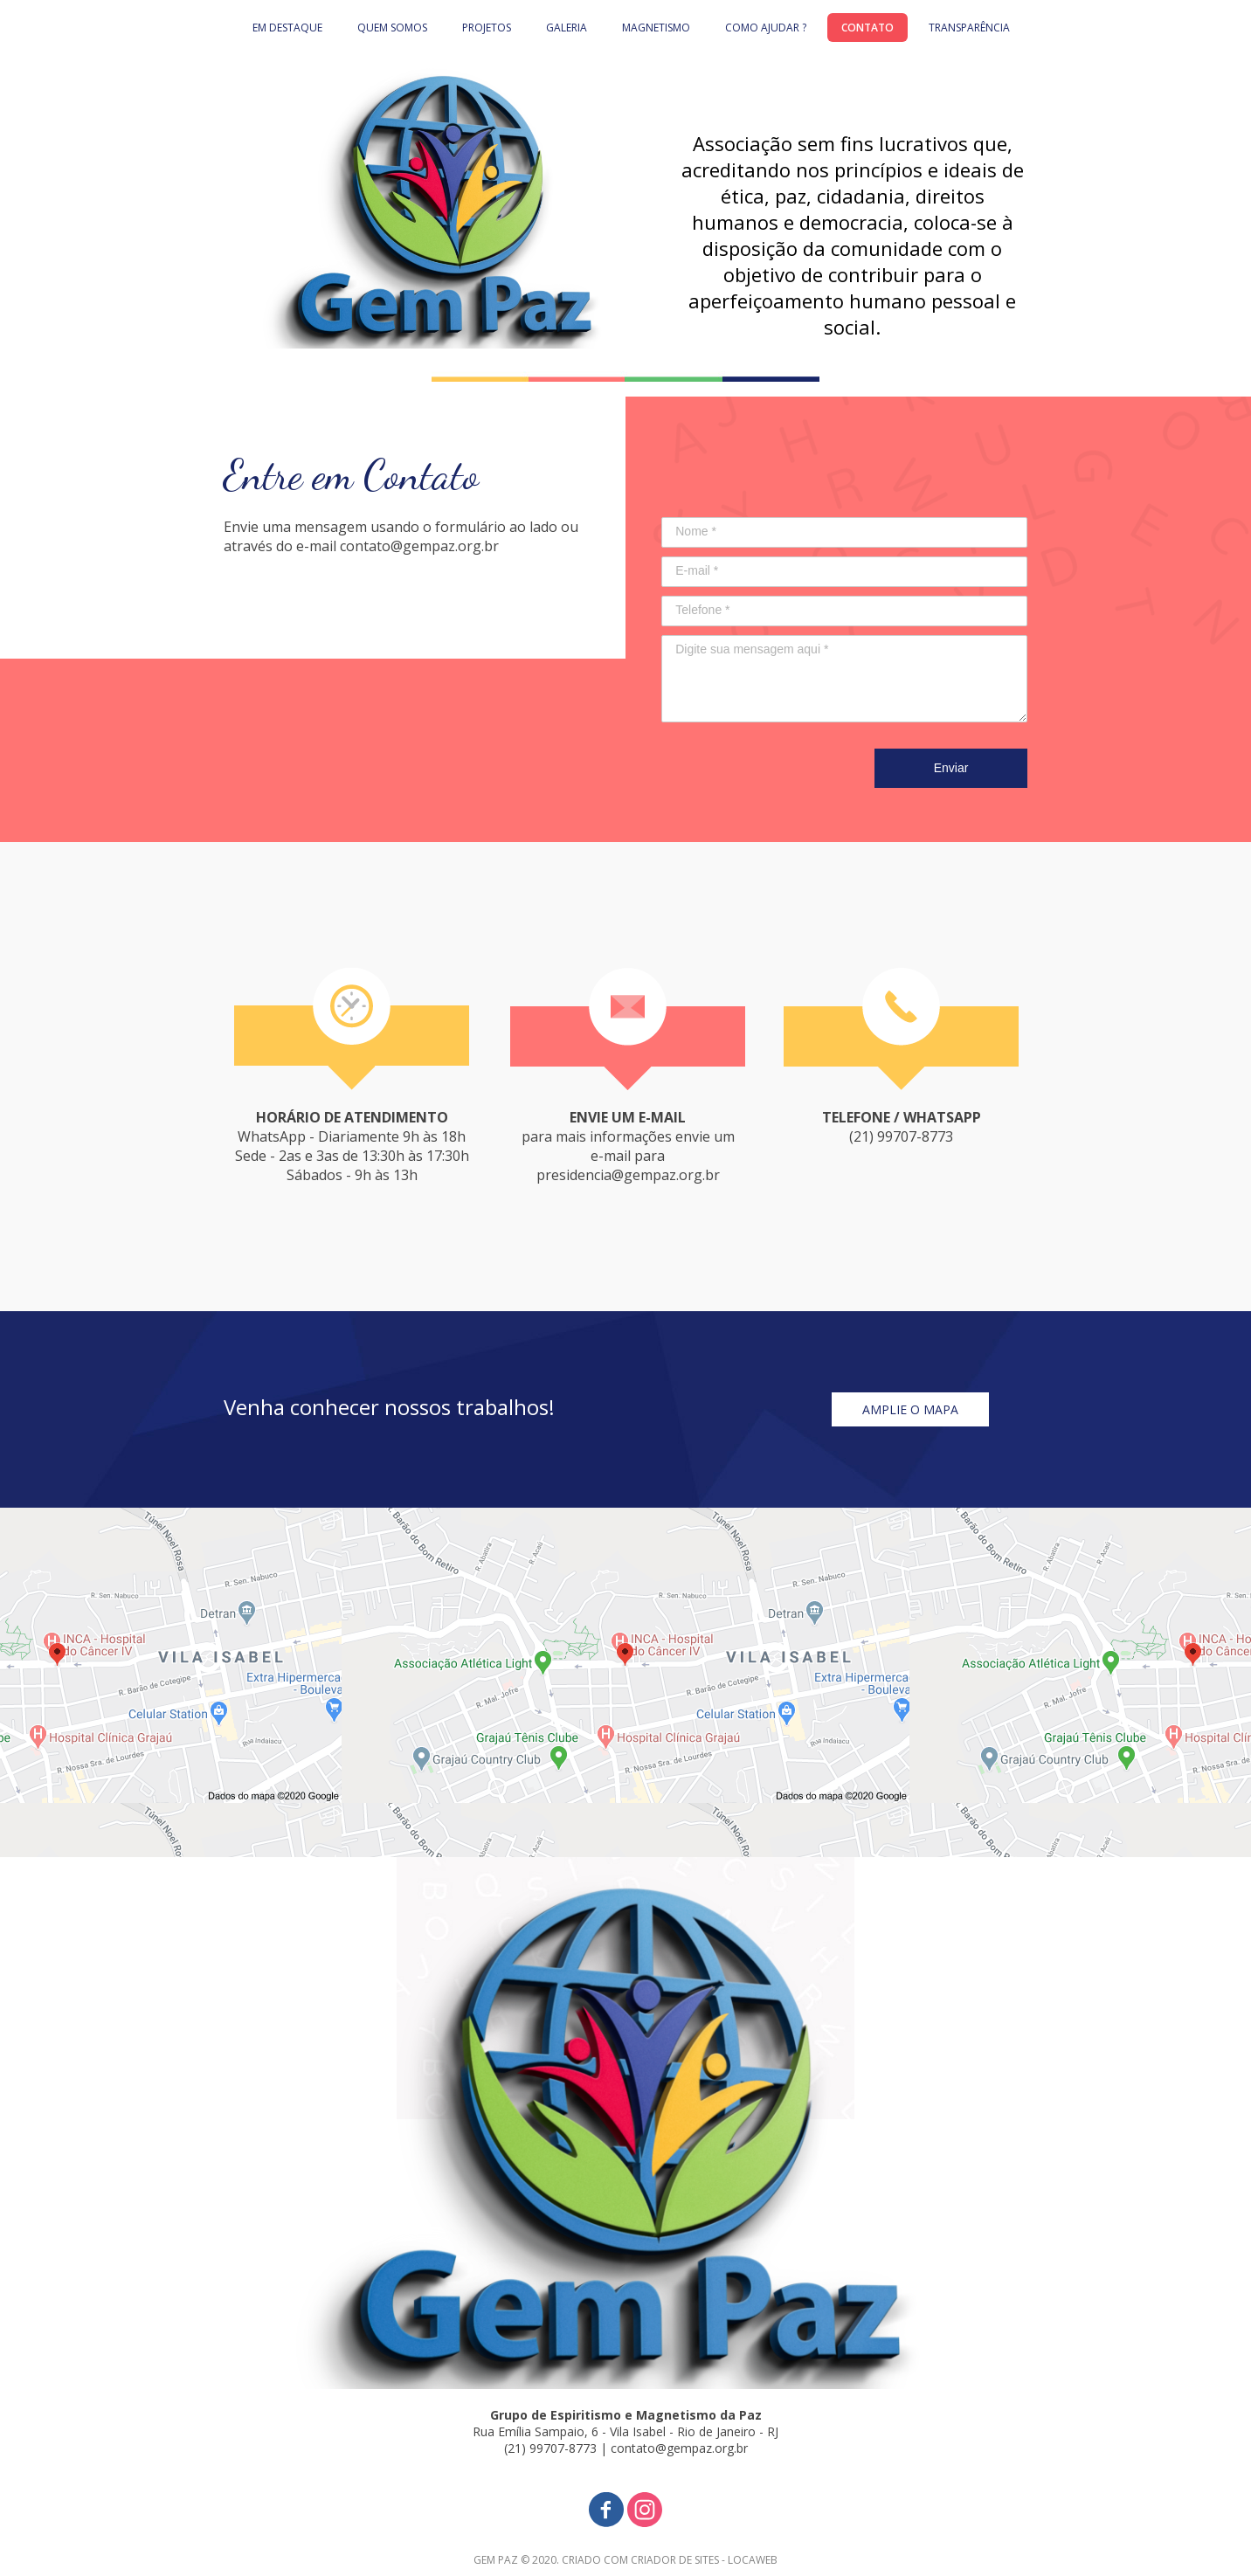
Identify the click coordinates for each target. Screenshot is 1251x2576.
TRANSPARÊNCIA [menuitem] (969, 27)
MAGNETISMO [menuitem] (656, 27)
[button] (910, 1409)
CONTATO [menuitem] (867, 27)
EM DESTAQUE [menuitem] (287, 27)
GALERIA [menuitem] (566, 27)
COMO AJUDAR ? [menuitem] (765, 27)
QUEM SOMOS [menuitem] (392, 27)
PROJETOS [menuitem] (486, 27)
